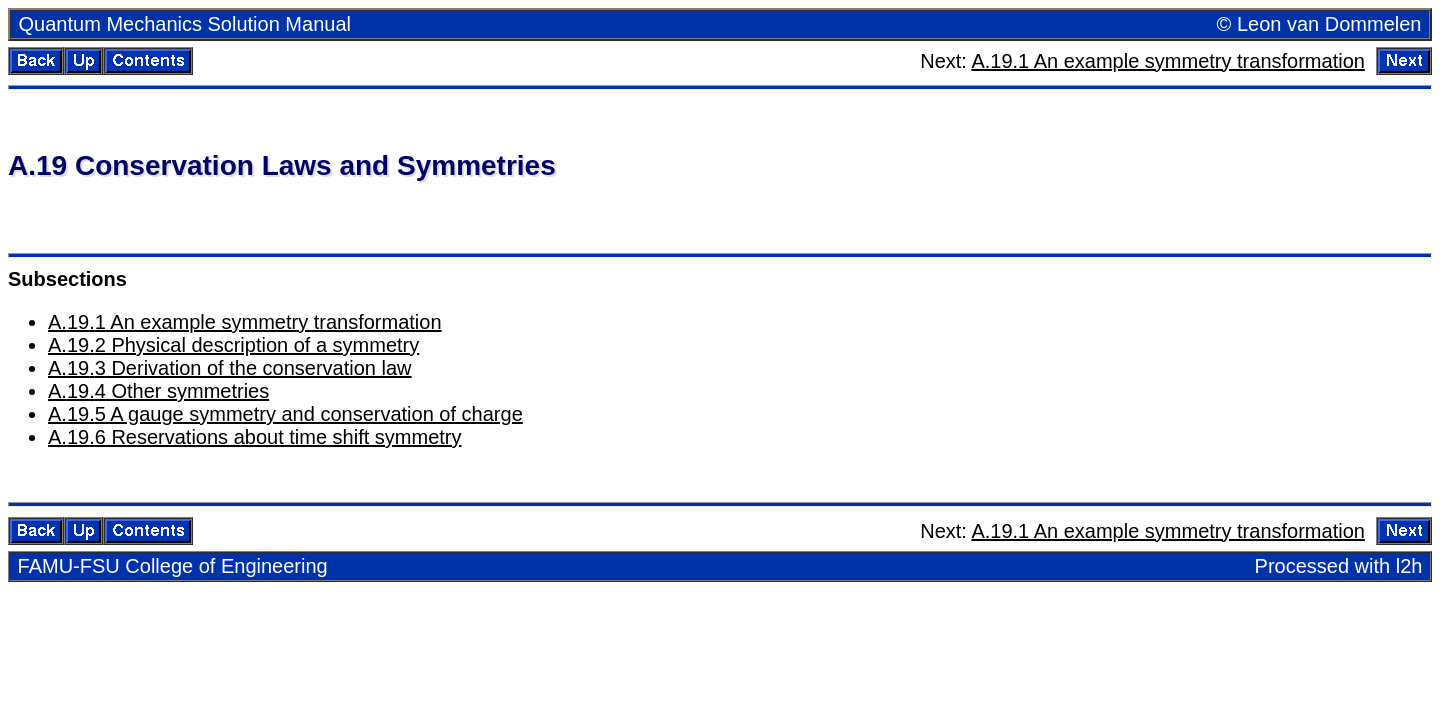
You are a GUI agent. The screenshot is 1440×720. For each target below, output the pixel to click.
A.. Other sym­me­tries (158, 391)
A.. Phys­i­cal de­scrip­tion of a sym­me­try (233, 345)
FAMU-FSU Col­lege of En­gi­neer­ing (173, 566)
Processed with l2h (1339, 566)
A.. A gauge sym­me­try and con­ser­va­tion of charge (285, 414)
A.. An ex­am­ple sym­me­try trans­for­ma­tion (245, 322)
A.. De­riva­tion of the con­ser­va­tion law (230, 368)
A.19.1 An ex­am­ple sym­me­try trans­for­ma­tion (1168, 61)
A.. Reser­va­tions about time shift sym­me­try (255, 437)
